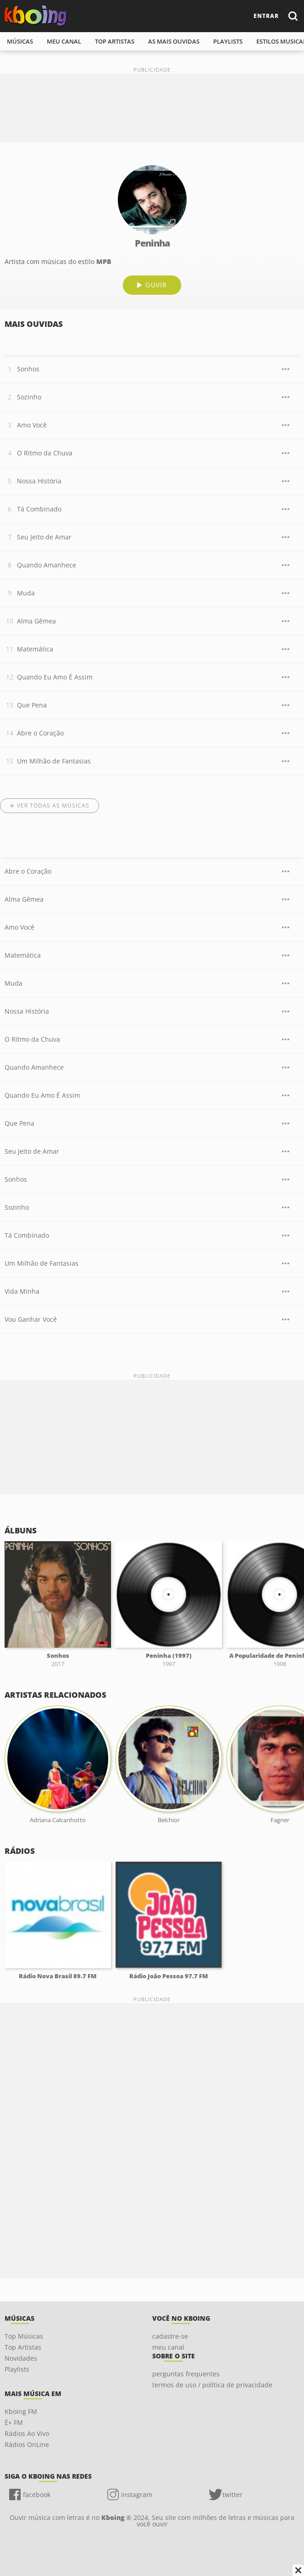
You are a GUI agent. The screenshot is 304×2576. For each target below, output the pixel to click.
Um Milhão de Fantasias (54, 761)
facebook (36, 2494)
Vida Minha (22, 1291)
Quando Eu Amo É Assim (55, 677)
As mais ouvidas (173, 41)
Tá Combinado (39, 509)
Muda (26, 593)
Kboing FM (21, 2411)
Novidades (21, 2358)
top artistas (114, 41)
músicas (20, 41)
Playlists (17, 2369)
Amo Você (32, 425)
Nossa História (39, 481)
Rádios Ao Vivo (27, 2433)
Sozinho (29, 397)
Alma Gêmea (36, 621)
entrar (266, 16)
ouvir (156, 285)
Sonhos (28, 369)
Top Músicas (24, 2336)
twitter (232, 2494)
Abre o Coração (40, 733)
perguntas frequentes (186, 2373)
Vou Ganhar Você (31, 1319)
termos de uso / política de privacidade (212, 2384)
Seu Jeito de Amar (44, 537)
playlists (228, 41)
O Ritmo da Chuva (44, 453)
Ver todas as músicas (53, 805)
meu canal (64, 41)
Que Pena (32, 705)
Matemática (35, 649)
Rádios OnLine (27, 2444)
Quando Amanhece (46, 565)
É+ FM (14, 2422)
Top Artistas (23, 2347)
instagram (136, 2494)
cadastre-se (170, 2336)
